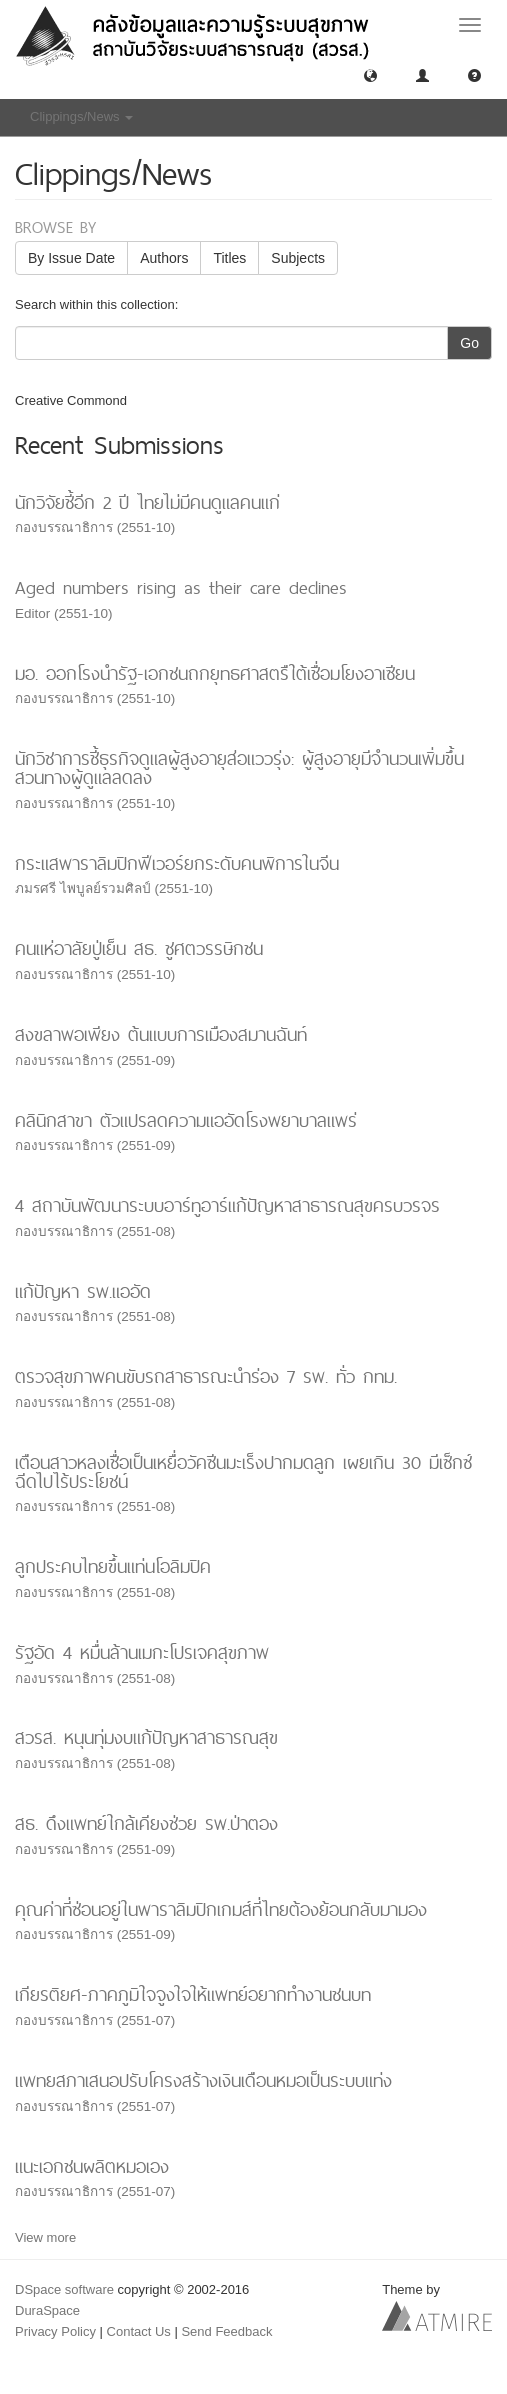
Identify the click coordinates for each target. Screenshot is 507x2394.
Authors (164, 258)
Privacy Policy (55, 2331)
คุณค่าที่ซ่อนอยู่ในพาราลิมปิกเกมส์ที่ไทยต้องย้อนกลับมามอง (221, 1909)
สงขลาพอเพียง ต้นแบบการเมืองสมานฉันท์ (161, 1034)
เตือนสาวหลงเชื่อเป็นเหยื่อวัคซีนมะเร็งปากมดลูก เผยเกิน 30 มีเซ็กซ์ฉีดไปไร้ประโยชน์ (243, 1472)
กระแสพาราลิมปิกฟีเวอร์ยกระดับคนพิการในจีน (177, 863)
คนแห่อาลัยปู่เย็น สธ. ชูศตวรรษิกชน (139, 948)
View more (45, 2237)
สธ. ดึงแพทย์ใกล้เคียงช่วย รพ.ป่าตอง (146, 1823)
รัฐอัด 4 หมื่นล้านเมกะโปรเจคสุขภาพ (142, 1652)
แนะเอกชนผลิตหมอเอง (92, 2166)
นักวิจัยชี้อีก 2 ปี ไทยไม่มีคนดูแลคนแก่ (147, 502)
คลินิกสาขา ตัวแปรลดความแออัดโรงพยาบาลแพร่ (186, 1120)
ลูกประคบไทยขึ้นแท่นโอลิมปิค (113, 1566)
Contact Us (139, 2331)
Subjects (298, 258)
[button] (370, 74)
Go (469, 343)
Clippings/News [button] (81, 116)
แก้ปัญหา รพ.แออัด (83, 1291)
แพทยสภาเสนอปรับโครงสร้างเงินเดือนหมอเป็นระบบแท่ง (203, 2080)
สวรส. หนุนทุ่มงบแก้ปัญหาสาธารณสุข (146, 1737)
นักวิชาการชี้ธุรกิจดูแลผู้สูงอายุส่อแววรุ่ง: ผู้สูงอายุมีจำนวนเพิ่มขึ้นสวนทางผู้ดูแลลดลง (239, 768)
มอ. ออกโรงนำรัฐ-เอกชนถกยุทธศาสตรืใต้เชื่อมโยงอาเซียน (215, 673)
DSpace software (64, 2289)
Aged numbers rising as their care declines (181, 587)
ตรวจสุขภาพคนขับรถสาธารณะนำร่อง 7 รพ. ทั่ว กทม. (206, 1376)
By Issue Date (71, 258)
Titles (229, 258)
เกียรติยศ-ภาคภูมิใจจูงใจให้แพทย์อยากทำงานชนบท (193, 1994)
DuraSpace (47, 2310)
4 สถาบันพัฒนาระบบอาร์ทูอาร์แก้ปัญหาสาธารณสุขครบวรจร (227, 1205)
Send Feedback (226, 2331)
